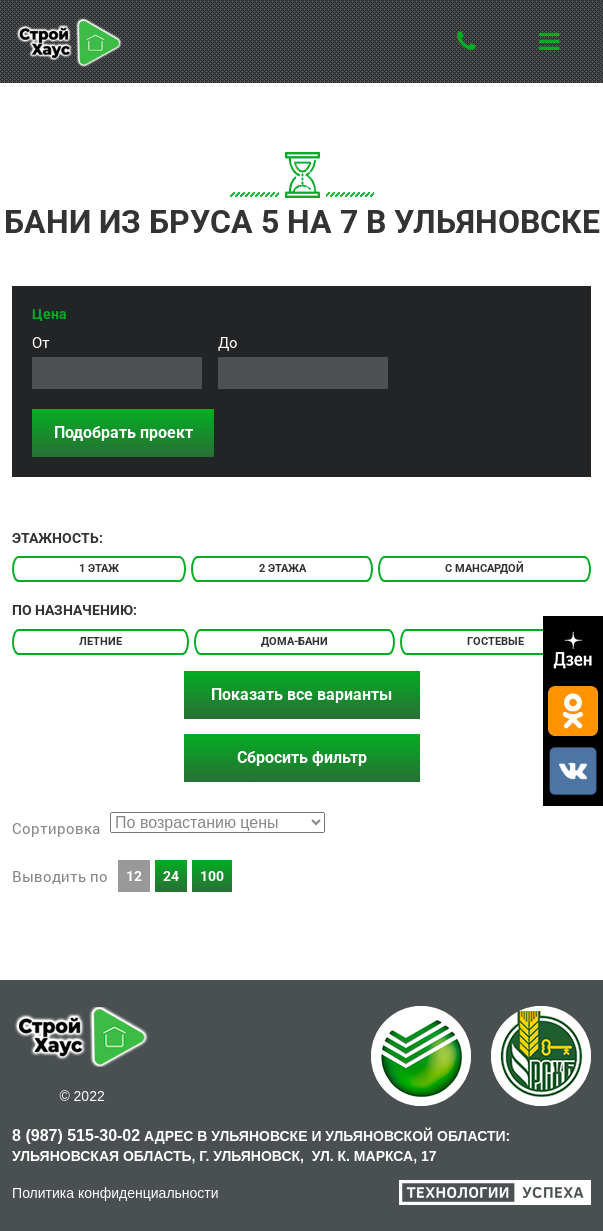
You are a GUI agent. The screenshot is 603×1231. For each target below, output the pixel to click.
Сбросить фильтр (302, 757)
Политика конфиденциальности (115, 1193)
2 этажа (282, 568)
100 (212, 876)
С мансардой (484, 568)
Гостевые (495, 641)
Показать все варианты (301, 694)
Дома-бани (294, 641)
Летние (100, 641)
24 (171, 876)
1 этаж (99, 568)
